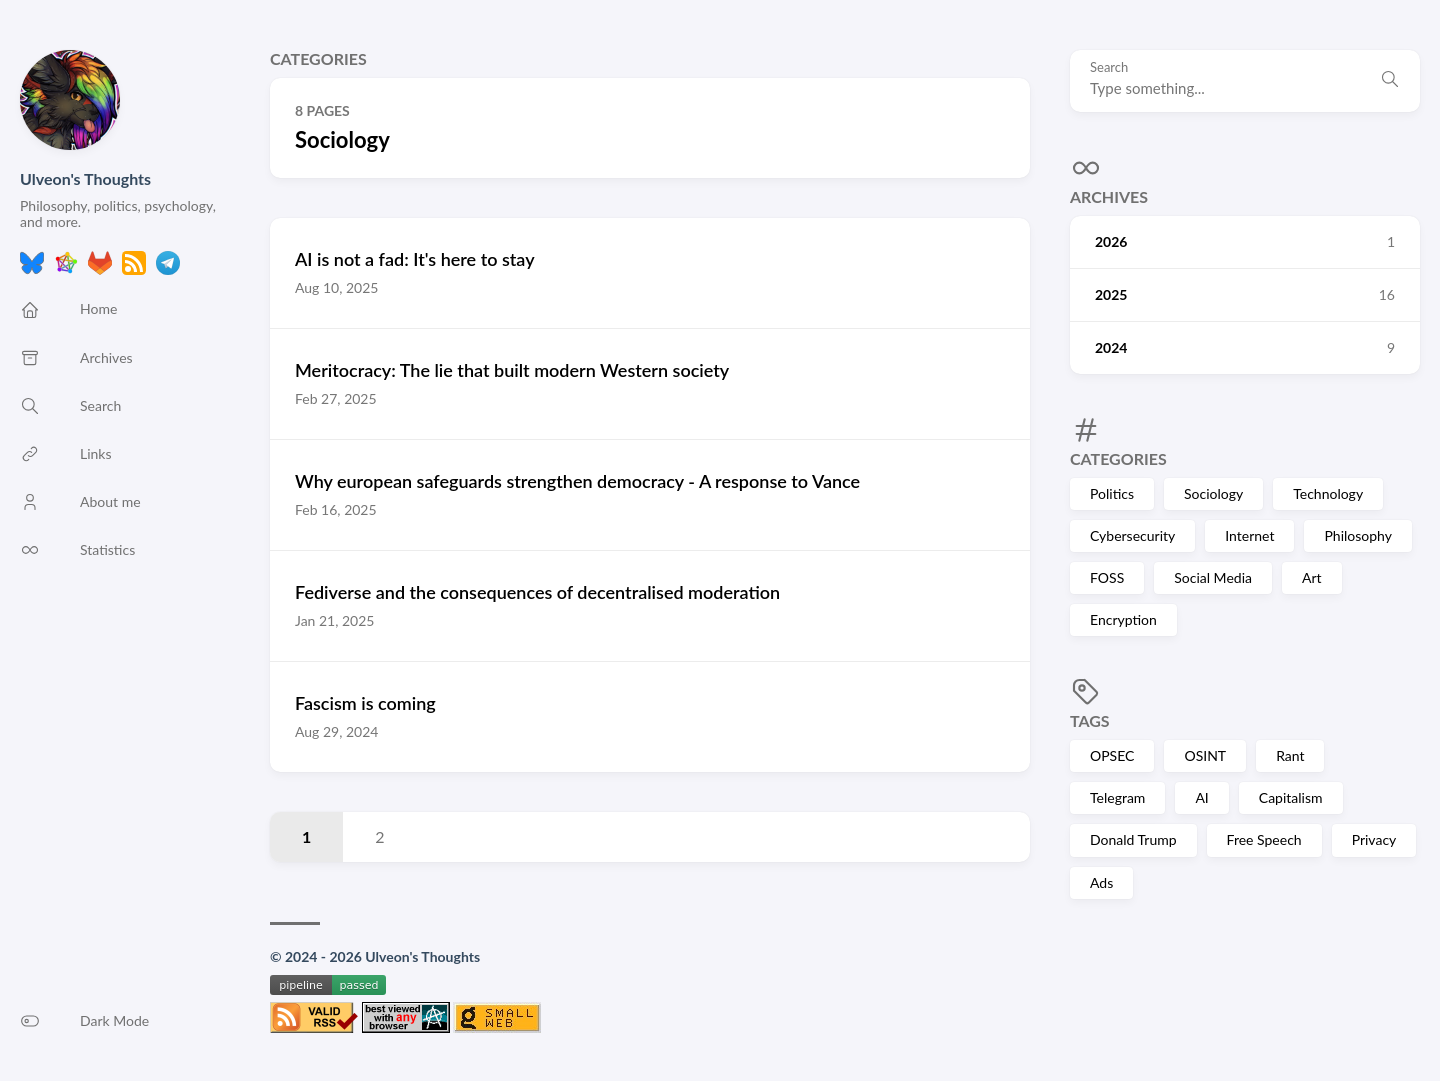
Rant (1290, 755)
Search (1109, 67)
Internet (1249, 535)
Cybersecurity (1132, 535)
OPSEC (1112, 755)
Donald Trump (1133, 839)
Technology (1328, 493)
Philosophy (1357, 535)
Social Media (1213, 577)
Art (1312, 577)
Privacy (1374, 839)
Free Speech (1264, 839)
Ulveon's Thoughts (85, 178)
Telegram (1117, 797)
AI (1201, 797)
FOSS (1107, 577)
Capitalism (1291, 797)
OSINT (1205, 755)
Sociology (1213, 493)
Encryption (1123, 619)
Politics (1112, 493)
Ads (1101, 882)
